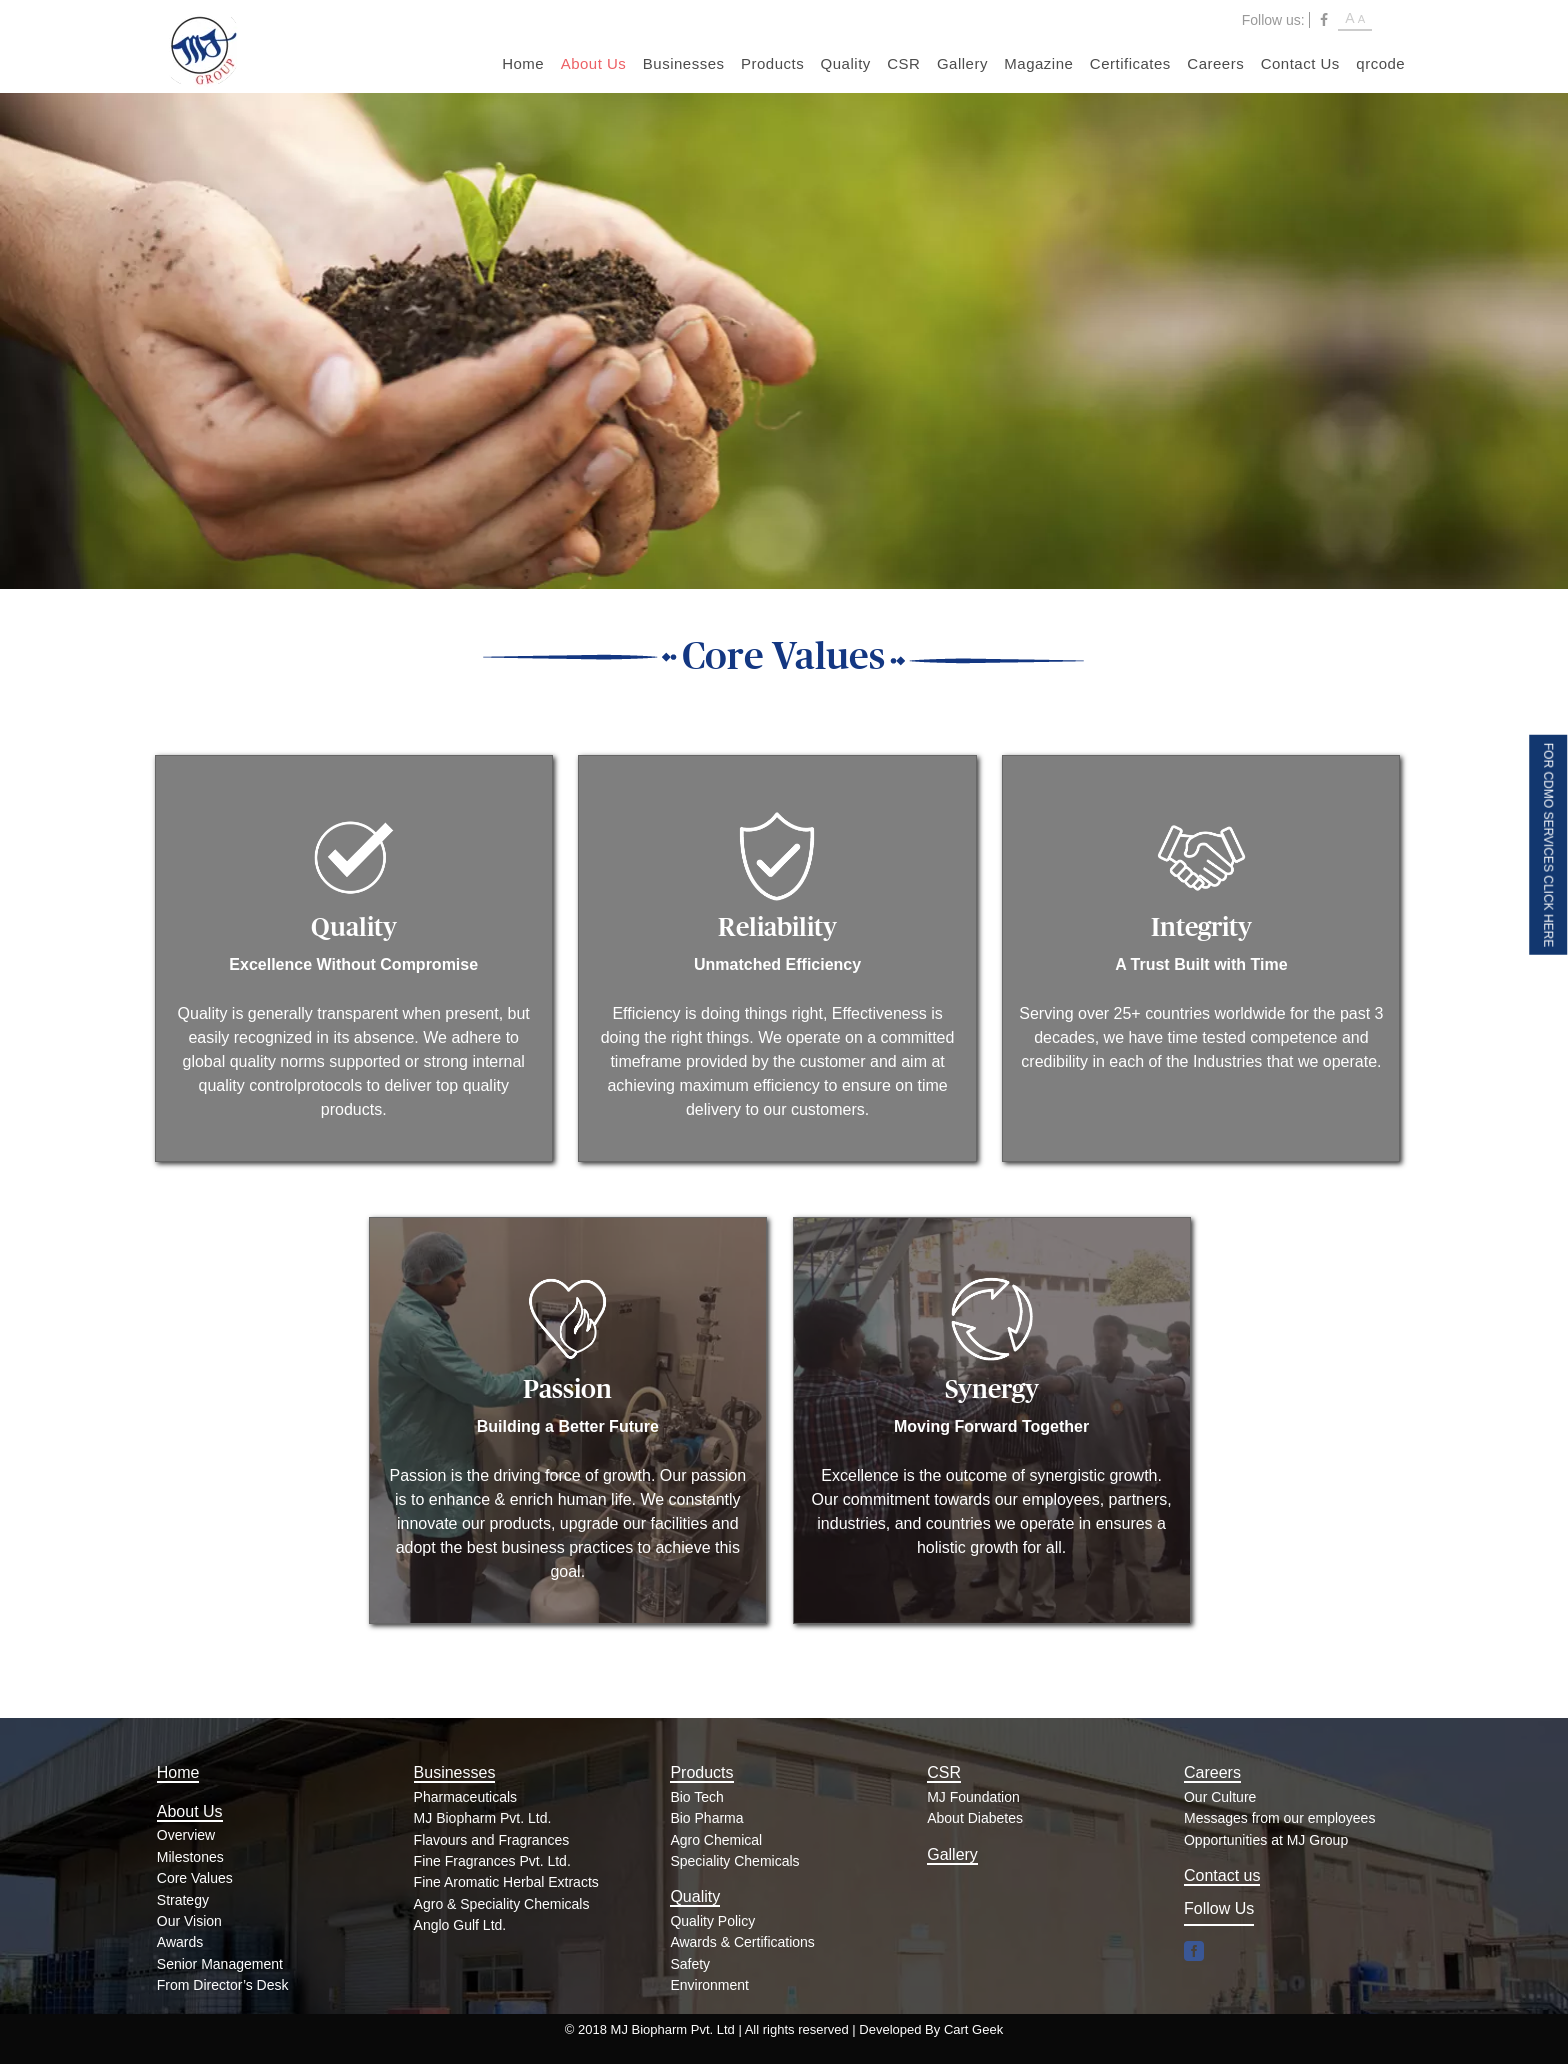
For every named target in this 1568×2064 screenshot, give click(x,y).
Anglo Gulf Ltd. (460, 1925)
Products (772, 63)
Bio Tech (696, 1797)
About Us (594, 63)
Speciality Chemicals (734, 1861)
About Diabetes (975, 1818)
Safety (690, 1964)
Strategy (183, 1900)
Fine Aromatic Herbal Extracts (506, 1882)
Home (523, 63)
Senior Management (220, 1964)
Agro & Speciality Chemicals (502, 1904)
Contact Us (1300, 63)
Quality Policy (712, 1921)
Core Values (195, 1878)
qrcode (1380, 63)
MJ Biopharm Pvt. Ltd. (483, 1818)
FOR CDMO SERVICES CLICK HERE (1548, 844)
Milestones (190, 1857)
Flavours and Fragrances (492, 1840)
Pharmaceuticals (466, 1797)
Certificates (1130, 63)
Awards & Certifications (742, 1942)
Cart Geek (973, 2029)
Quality (846, 63)
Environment (709, 1985)
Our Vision (189, 1921)
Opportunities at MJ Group (1266, 1840)
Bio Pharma (706, 1818)
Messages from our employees (1279, 1818)
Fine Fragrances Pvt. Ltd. (492, 1861)
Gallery (962, 63)
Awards (180, 1942)
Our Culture (1220, 1797)
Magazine (1038, 63)
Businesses (684, 63)
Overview (186, 1835)
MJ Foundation (973, 1797)
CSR (903, 63)
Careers (1215, 63)
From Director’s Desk (223, 1985)
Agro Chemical (716, 1840)
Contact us (1222, 1875)
